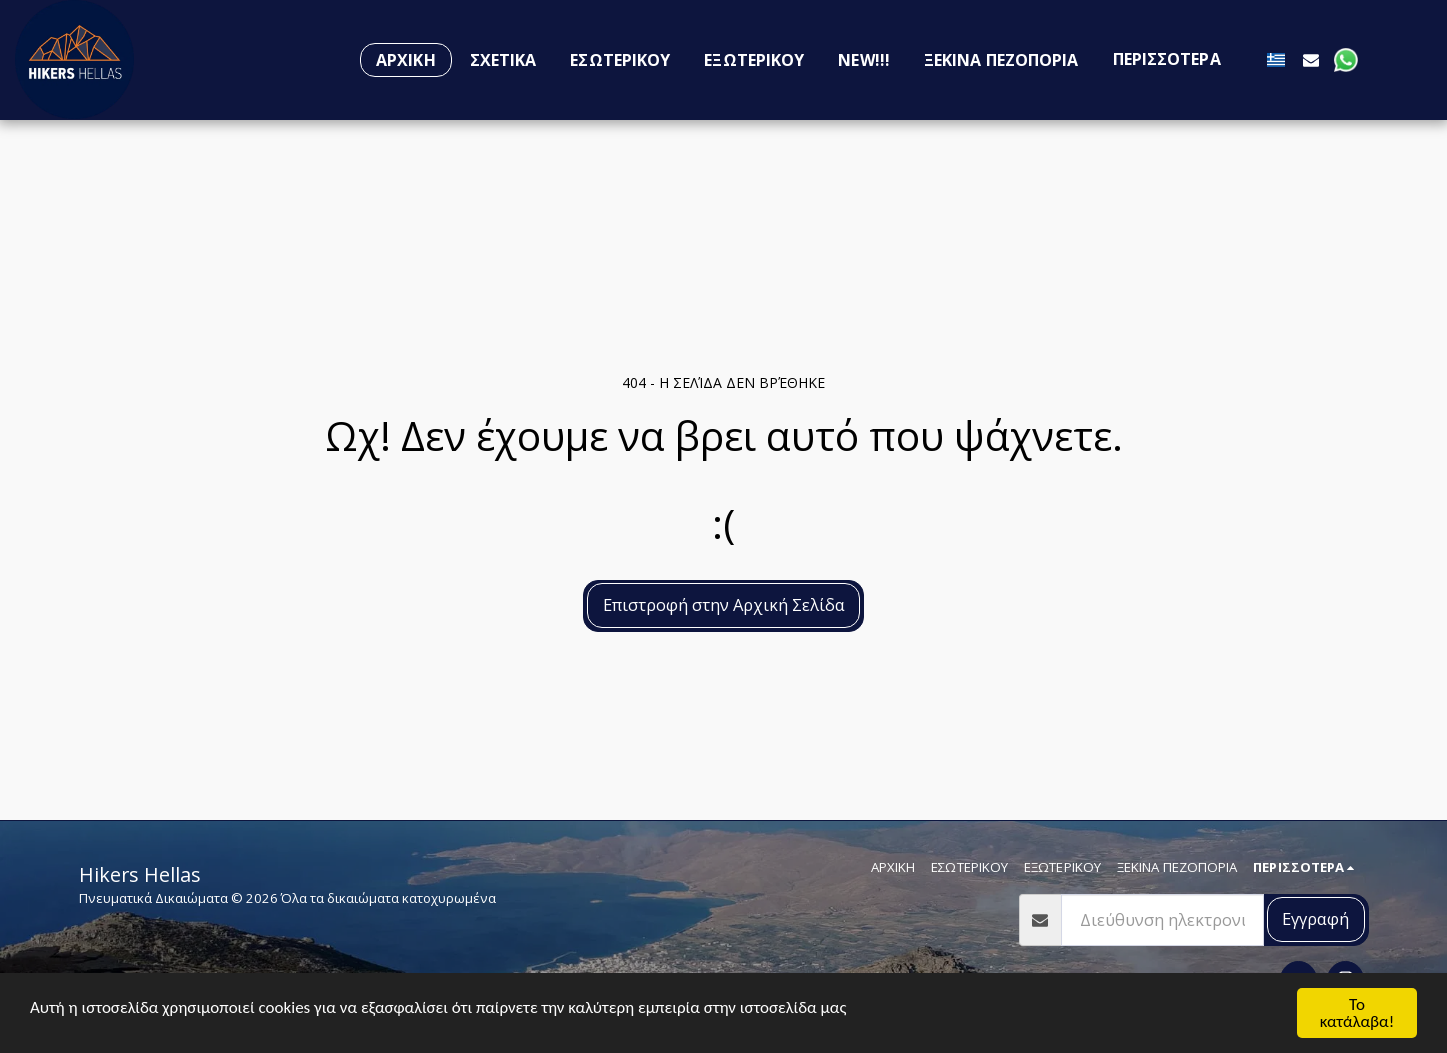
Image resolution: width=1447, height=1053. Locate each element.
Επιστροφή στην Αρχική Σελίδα (724, 604)
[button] (1311, 59)
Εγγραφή (1315, 918)
